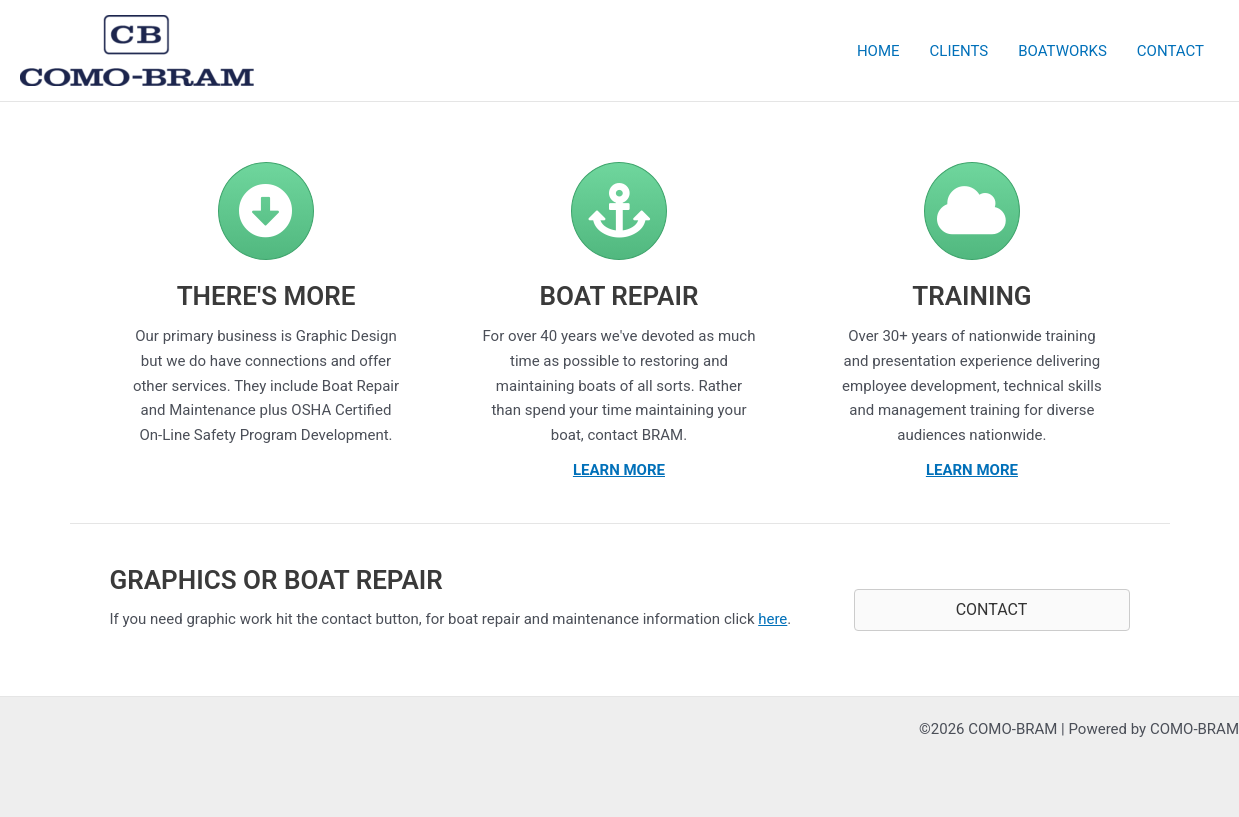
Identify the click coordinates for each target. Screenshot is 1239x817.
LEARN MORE (619, 470)
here (772, 619)
